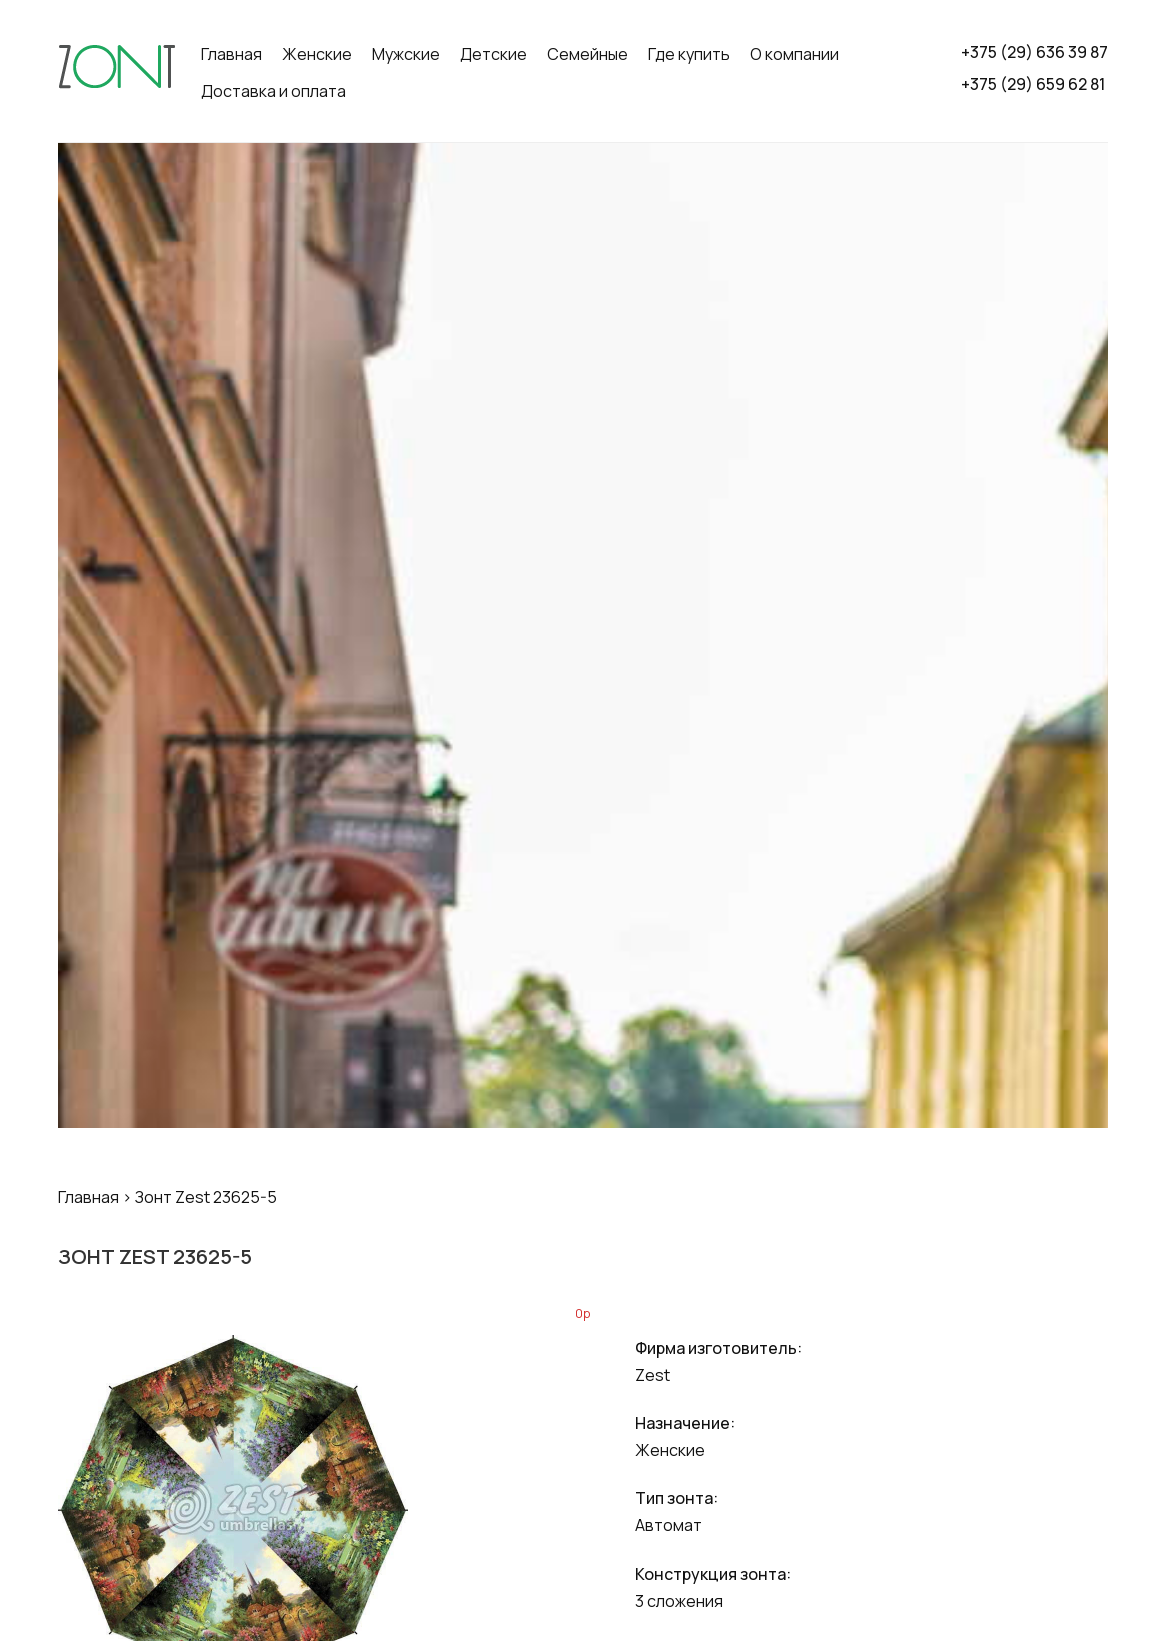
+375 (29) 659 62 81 (1033, 84)
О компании (794, 54)
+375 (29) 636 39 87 (1034, 52)
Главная (231, 54)
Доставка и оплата (273, 91)
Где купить (689, 54)
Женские (317, 54)
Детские (493, 54)
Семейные (587, 54)
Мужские (406, 54)
